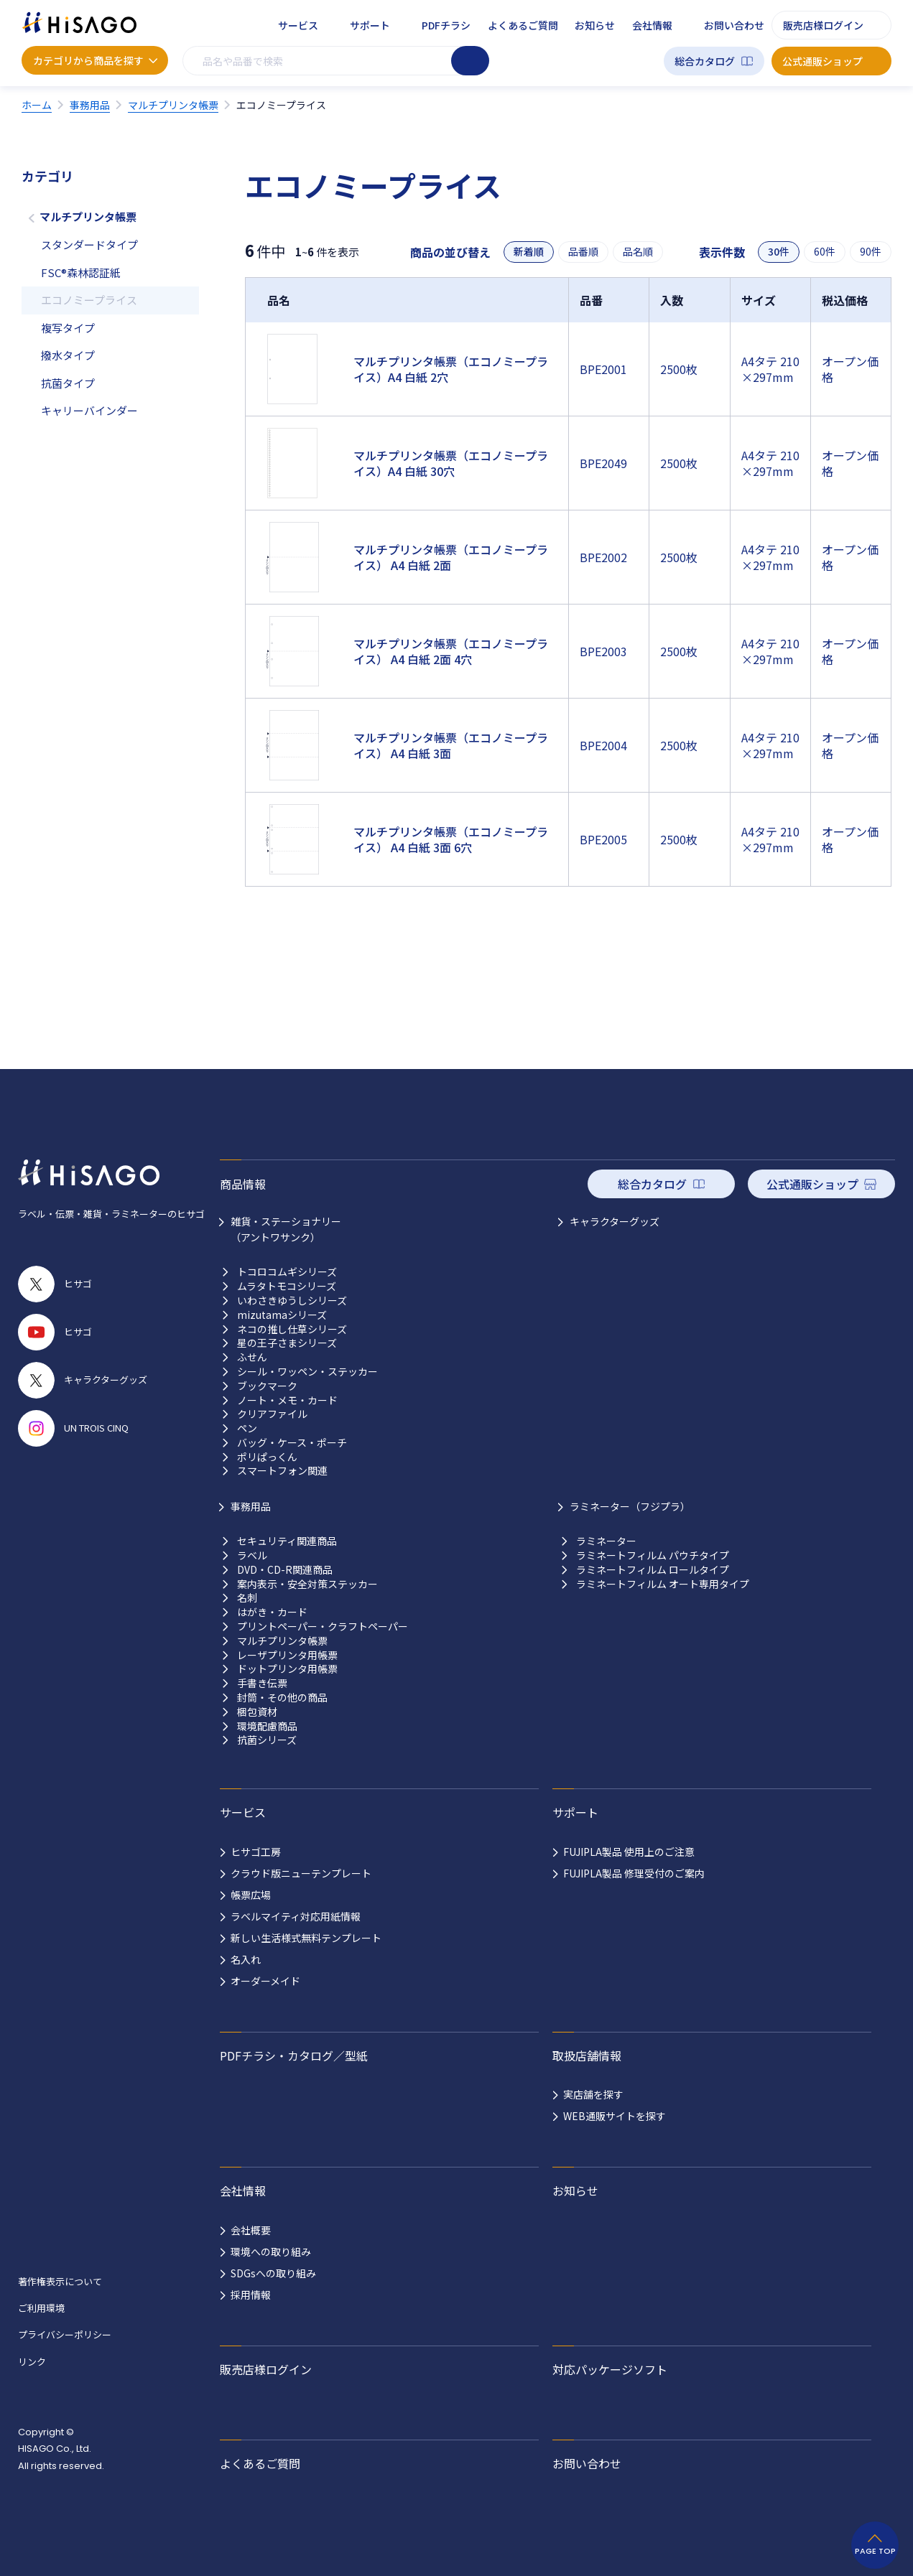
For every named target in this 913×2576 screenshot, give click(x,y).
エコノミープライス (89, 299)
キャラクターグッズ (614, 1221)
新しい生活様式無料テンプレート (306, 1938)
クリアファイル (272, 1414)
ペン (247, 1428)
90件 (870, 251)
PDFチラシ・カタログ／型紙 (294, 2055)
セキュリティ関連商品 (287, 1541)
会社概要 (251, 2230)
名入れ (246, 1959)
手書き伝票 (262, 1683)
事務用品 (251, 1506)
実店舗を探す (593, 2094)
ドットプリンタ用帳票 (287, 1669)
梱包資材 (257, 1712)
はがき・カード (272, 1612)
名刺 (247, 1598)
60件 (824, 251)
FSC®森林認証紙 (81, 272)
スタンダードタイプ (89, 244)
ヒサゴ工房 (256, 1851)
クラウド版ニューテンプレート (301, 1873)
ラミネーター (606, 1541)
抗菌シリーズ (267, 1740)
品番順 (583, 251)
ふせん (252, 1357)
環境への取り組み (271, 2251)
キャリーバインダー (89, 410)
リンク (32, 2362)
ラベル (252, 1555)
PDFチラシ (446, 25)
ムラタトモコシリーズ (286, 1286)
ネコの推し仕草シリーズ (292, 1329)
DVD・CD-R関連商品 (285, 1570)
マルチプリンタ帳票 (88, 216)
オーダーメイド (265, 1981)
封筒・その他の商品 (282, 1697)
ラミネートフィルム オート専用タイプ (662, 1584)
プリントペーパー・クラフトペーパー (322, 1626)
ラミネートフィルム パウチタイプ (652, 1555)
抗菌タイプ (68, 383)
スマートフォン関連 (282, 1471)
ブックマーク (267, 1386)
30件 (778, 251)
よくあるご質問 (523, 25)
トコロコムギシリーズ (287, 1272)
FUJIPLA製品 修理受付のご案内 (634, 1873)
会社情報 (652, 25)
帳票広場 (251, 1894)
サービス (298, 25)
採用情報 (251, 2294)
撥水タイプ (68, 355)
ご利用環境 (41, 2308)
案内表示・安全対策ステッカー (307, 1584)
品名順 (638, 251)
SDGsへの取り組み (273, 2273)
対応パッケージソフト (609, 2369)
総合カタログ (705, 61)
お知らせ (595, 25)
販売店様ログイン (823, 25)
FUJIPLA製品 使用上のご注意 (629, 1851)
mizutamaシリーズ (282, 1315)
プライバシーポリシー (64, 2334)
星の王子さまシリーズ (287, 1343)
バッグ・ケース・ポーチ (292, 1443)
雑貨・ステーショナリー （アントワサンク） (286, 1229)
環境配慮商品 (267, 1726)
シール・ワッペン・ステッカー (307, 1372)
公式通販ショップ (822, 61)
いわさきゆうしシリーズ (292, 1300)
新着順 (529, 251)
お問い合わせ (734, 25)
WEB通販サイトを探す (614, 2116)
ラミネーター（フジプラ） (630, 1506)
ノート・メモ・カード (287, 1400)
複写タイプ (68, 327)
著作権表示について (60, 2281)
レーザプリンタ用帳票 (287, 1655)
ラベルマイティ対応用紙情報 (296, 1916)
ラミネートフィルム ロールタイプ (652, 1570)
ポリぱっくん (267, 1457)
